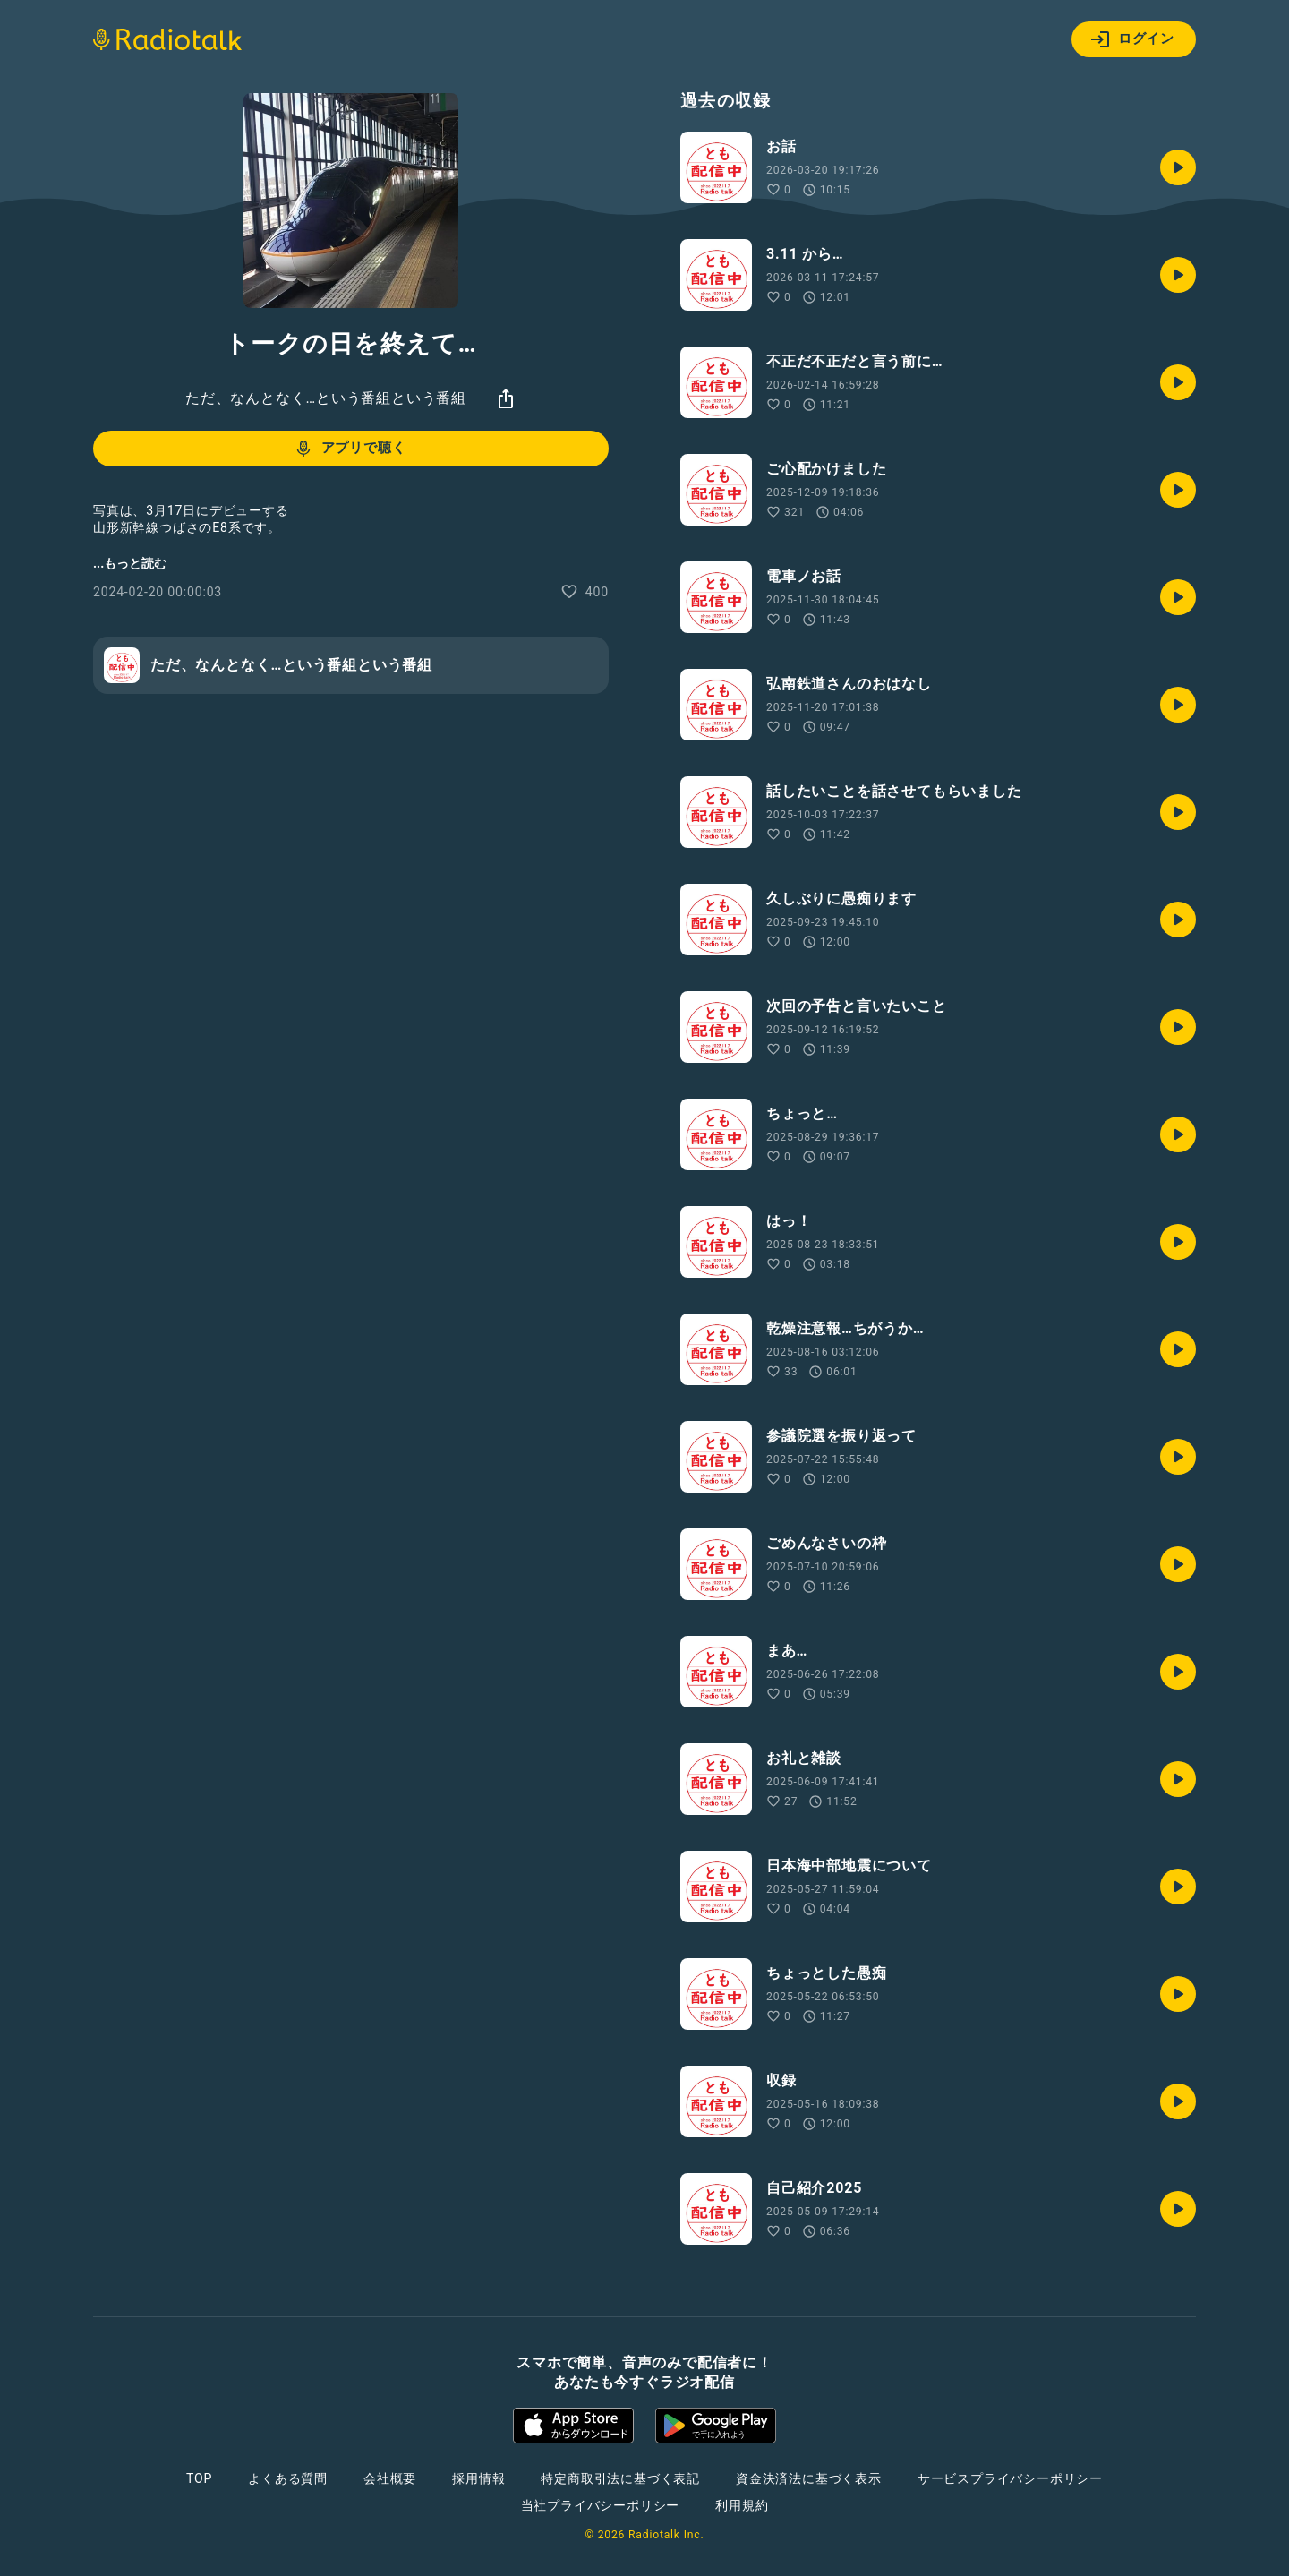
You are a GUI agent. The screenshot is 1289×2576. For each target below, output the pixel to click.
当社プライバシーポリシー (600, 2505)
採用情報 (478, 2478)
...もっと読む (129, 563)
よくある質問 (288, 2478)
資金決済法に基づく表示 (809, 2478)
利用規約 (741, 2505)
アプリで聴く (349, 448)
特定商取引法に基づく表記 (620, 2478)
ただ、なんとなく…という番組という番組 (325, 398)
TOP (199, 2478)
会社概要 (389, 2478)
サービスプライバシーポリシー (1010, 2478)
